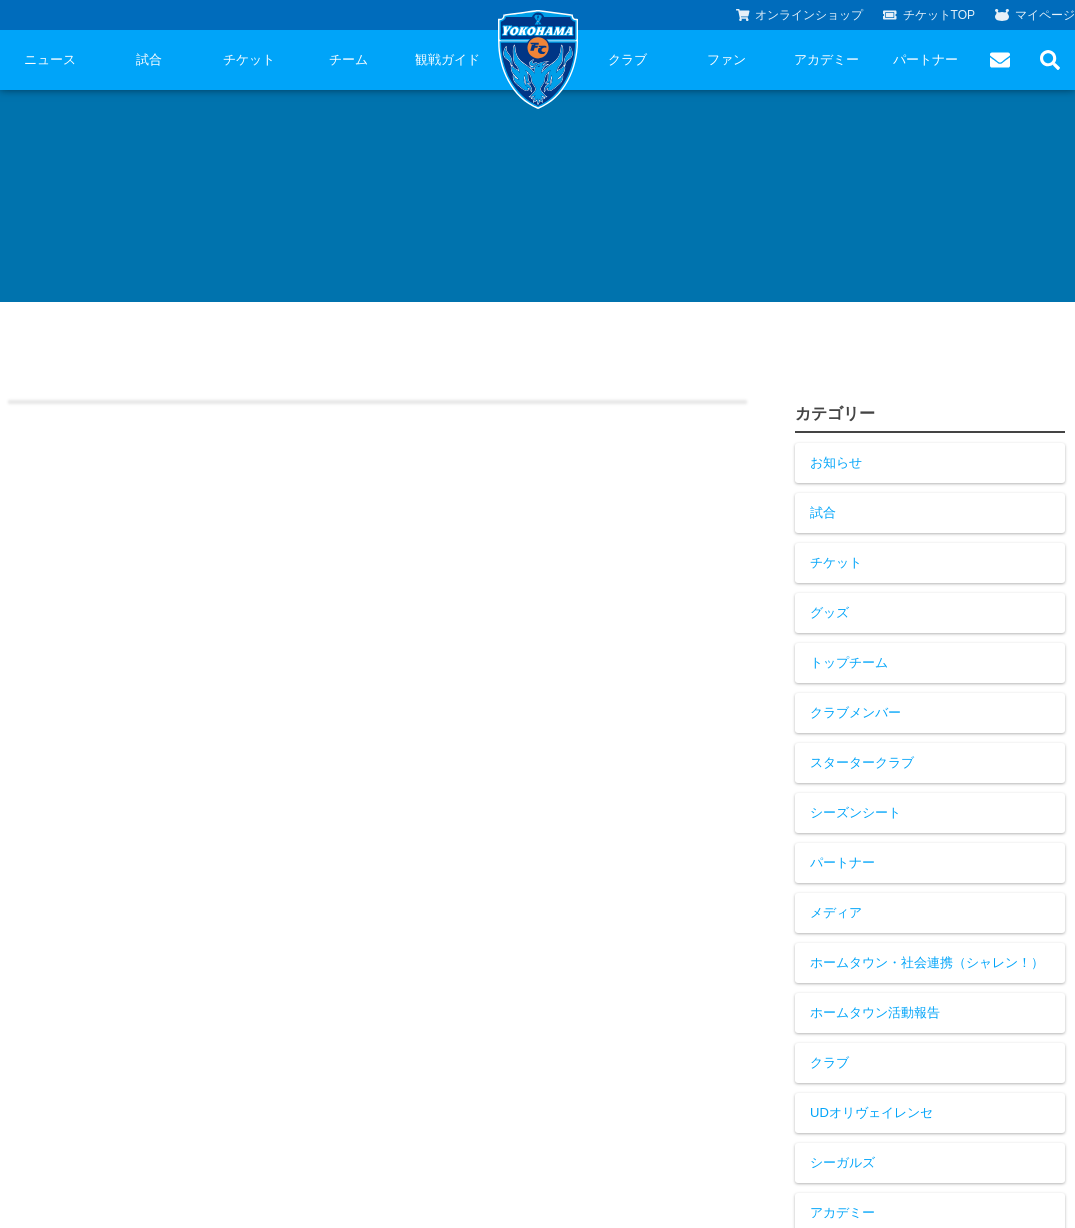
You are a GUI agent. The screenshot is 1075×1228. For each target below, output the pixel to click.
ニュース (50, 59)
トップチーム (849, 662)
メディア (836, 912)
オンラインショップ (800, 15)
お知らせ (836, 462)
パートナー (925, 59)
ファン (726, 59)
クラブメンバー (855, 712)
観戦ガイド (447, 59)
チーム (348, 59)
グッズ (829, 612)
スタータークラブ (862, 762)
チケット (249, 59)
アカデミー (826, 59)
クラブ (627, 59)
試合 (149, 59)
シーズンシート (855, 812)
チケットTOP (929, 15)
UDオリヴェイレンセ (871, 1112)
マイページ (1035, 15)
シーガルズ (842, 1162)
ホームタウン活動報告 (875, 1012)
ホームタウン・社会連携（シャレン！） (927, 962)
